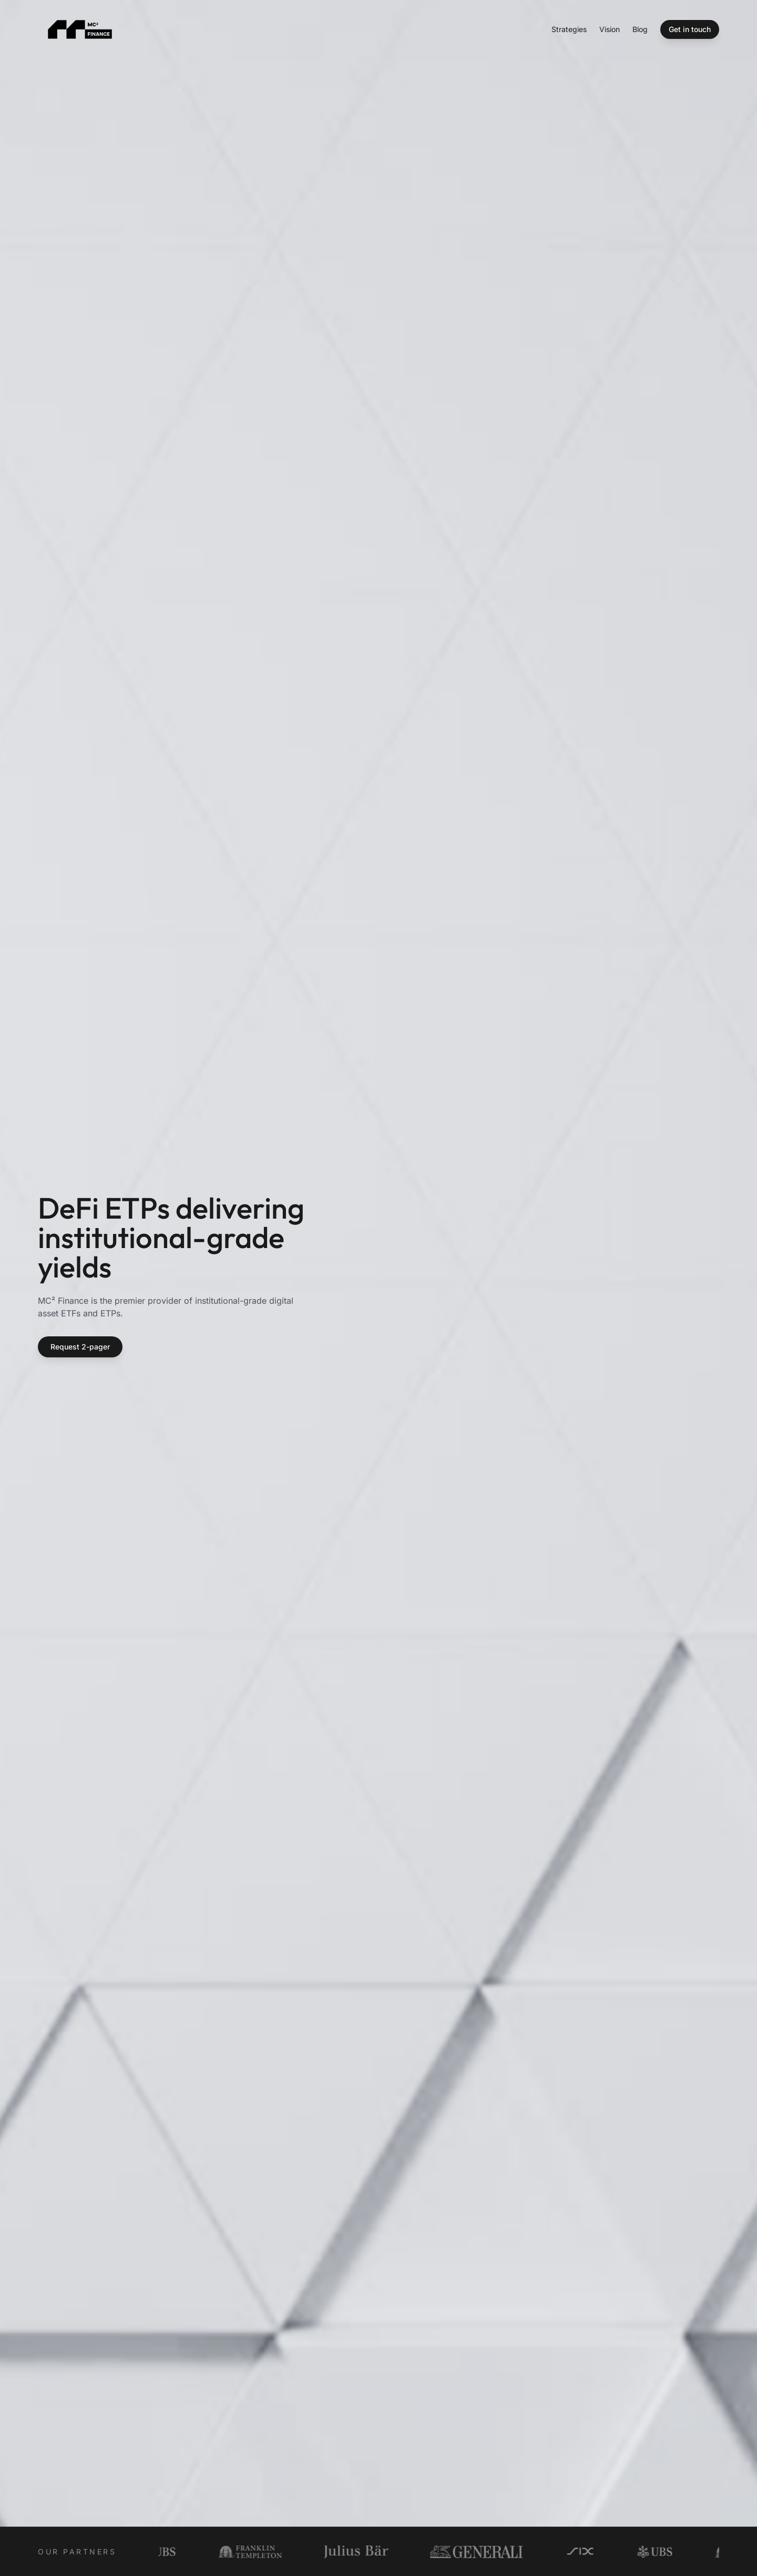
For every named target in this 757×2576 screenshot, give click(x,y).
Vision (609, 29)
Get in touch (690, 29)
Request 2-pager (80, 1346)
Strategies (569, 29)
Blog (640, 29)
